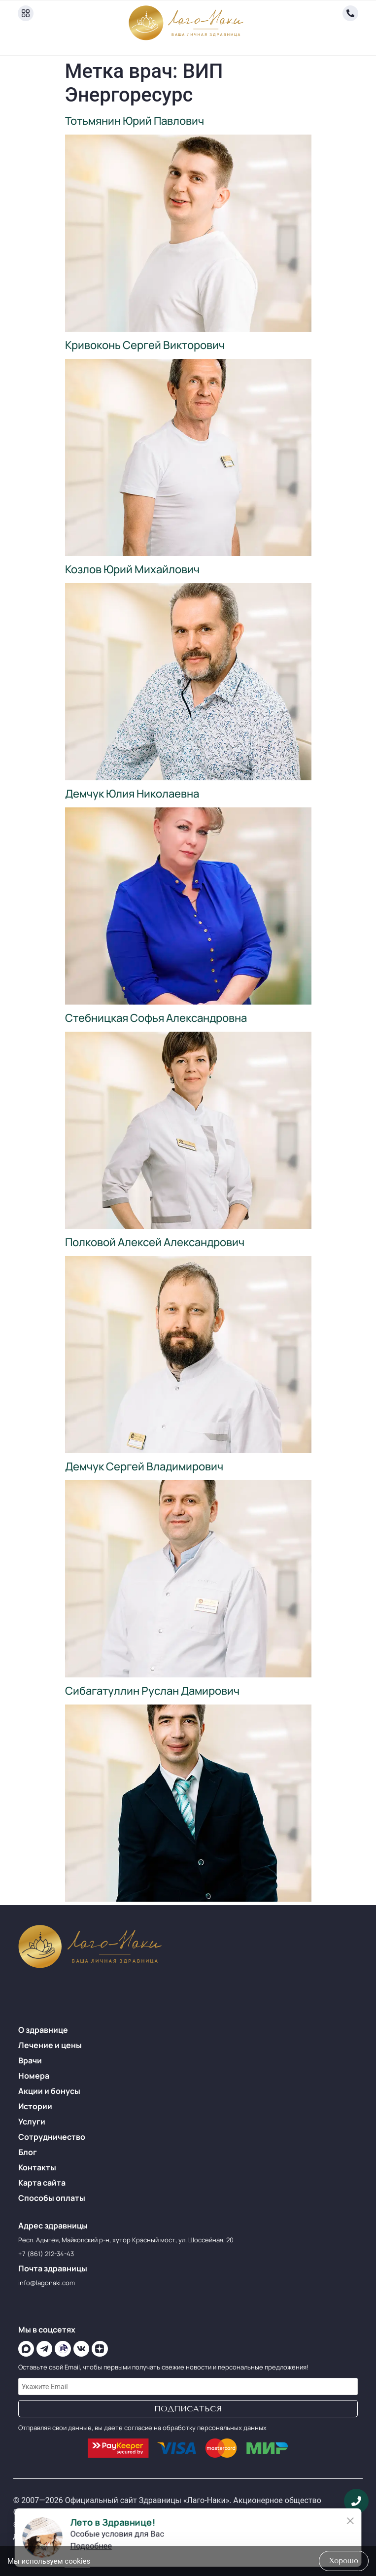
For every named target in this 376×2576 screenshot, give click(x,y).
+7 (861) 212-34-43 (46, 2253)
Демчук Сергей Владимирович (144, 1466)
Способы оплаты (51, 2198)
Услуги (31, 2121)
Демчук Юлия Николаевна (132, 793)
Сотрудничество (51, 2136)
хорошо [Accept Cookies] (343, 2560)
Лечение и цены (50, 2045)
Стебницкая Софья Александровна (156, 1017)
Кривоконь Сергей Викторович (145, 345)
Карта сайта (42, 2182)
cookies (77, 2561)
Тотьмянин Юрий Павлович (134, 120)
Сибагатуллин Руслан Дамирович (152, 1690)
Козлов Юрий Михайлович (132, 569)
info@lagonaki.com (46, 2282)
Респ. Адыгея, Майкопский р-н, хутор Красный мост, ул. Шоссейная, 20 (126, 2239)
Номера (33, 2075)
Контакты (37, 2167)
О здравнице (43, 2029)
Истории (35, 2106)
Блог (27, 2152)
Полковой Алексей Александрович (154, 1242)
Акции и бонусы (49, 2091)
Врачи (30, 2060)
